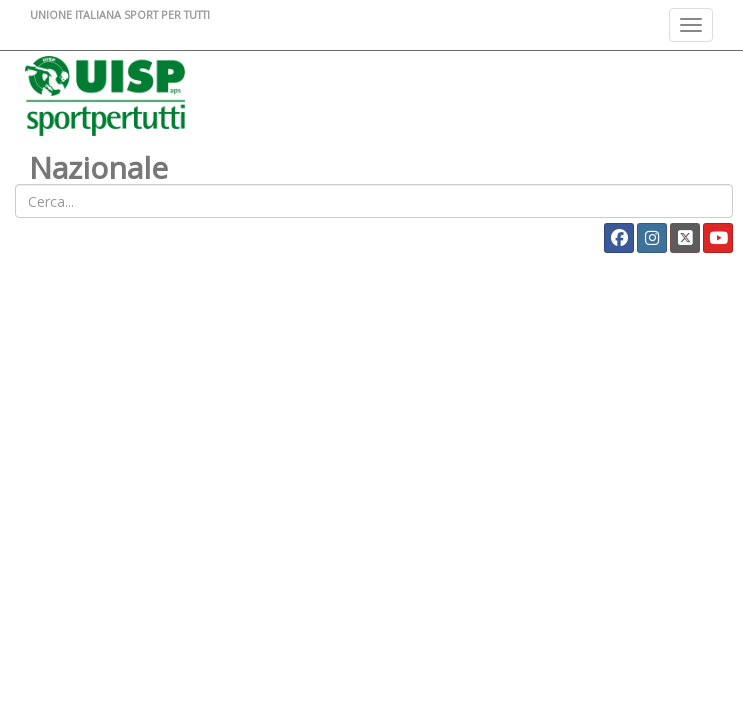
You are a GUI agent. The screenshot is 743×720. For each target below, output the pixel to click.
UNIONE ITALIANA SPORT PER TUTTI (120, 14)
